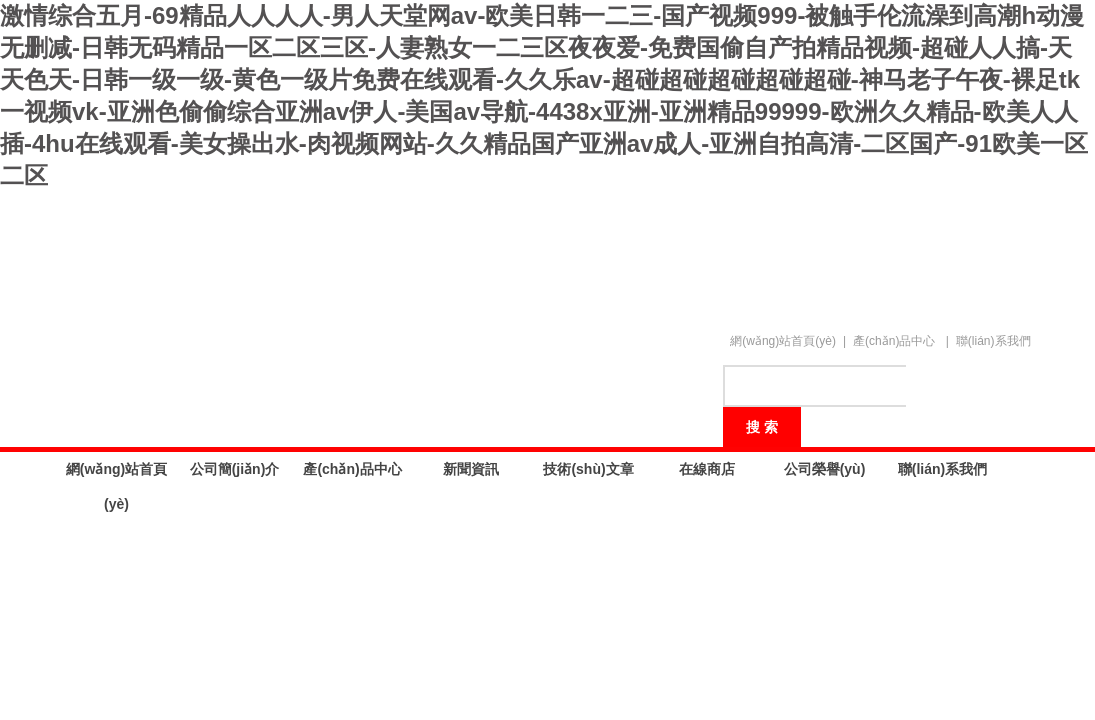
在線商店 (707, 469)
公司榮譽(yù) (825, 469)
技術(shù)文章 (588, 469)
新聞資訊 (471, 469)
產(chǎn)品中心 (894, 341)
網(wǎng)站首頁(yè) (783, 341)
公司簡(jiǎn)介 (235, 469)
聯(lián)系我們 (993, 341)
